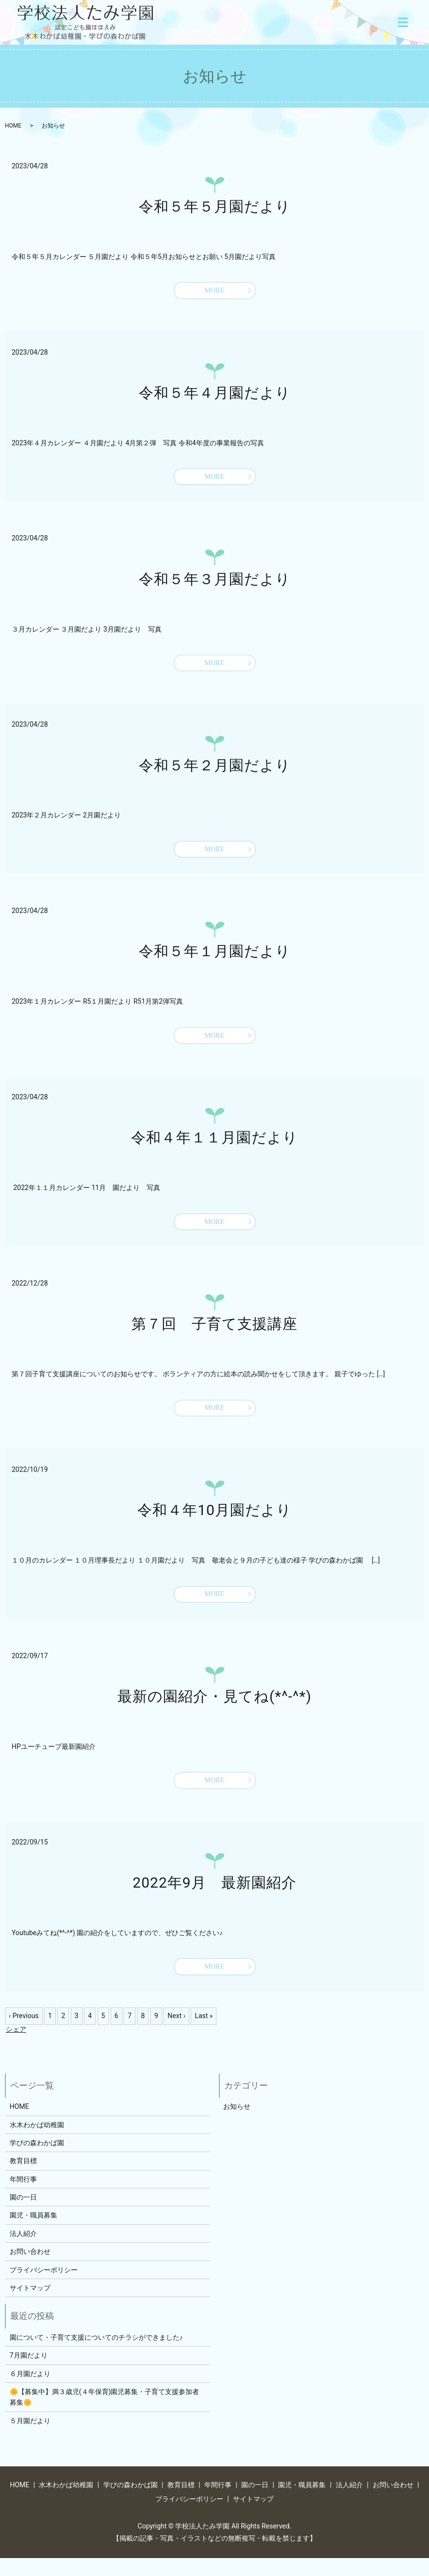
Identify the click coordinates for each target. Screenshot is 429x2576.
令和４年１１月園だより (214, 1146)
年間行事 (23, 2197)
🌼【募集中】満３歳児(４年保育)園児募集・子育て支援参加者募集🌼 (104, 2415)
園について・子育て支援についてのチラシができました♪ (96, 2355)
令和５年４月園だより (215, 394)
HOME (13, 125)
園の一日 (23, 2215)
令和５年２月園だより (215, 770)
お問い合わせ (30, 2270)
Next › (176, 2034)
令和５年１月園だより (215, 958)
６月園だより (30, 2392)
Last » (204, 2034)
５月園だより (30, 2439)
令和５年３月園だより (215, 582)
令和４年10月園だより (214, 1522)
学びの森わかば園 (37, 2161)
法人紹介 (23, 2251)
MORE (214, 291)
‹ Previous (24, 2034)
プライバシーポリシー (44, 2288)
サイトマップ (30, 2306)
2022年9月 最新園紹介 (214, 1899)
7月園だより (29, 2374)
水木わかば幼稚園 (37, 2143)
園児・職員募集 (33, 2233)
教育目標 (23, 2179)
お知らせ (236, 2125)
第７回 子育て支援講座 (214, 1334)
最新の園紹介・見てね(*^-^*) (214, 1710)
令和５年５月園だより (215, 206)
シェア (16, 2047)
